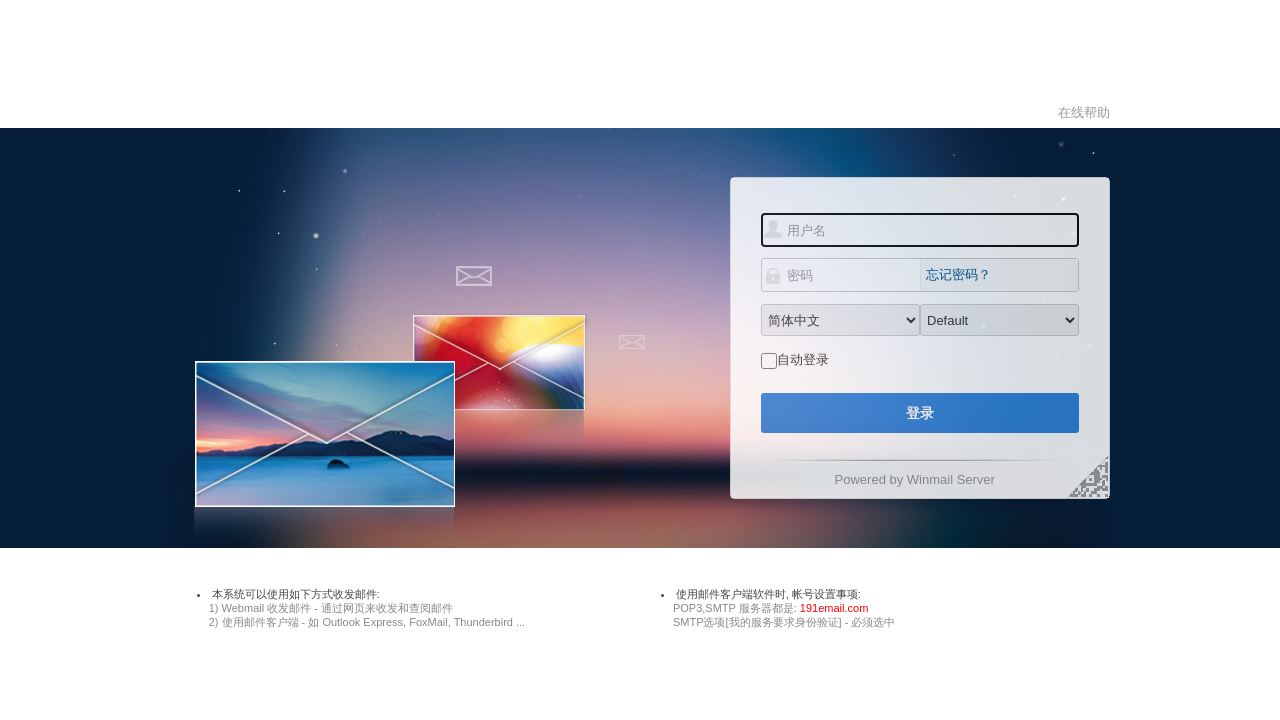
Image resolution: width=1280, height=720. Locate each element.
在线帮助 (1084, 112)
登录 (920, 413)
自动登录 (803, 359)
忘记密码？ (958, 274)
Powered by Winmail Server (915, 479)
